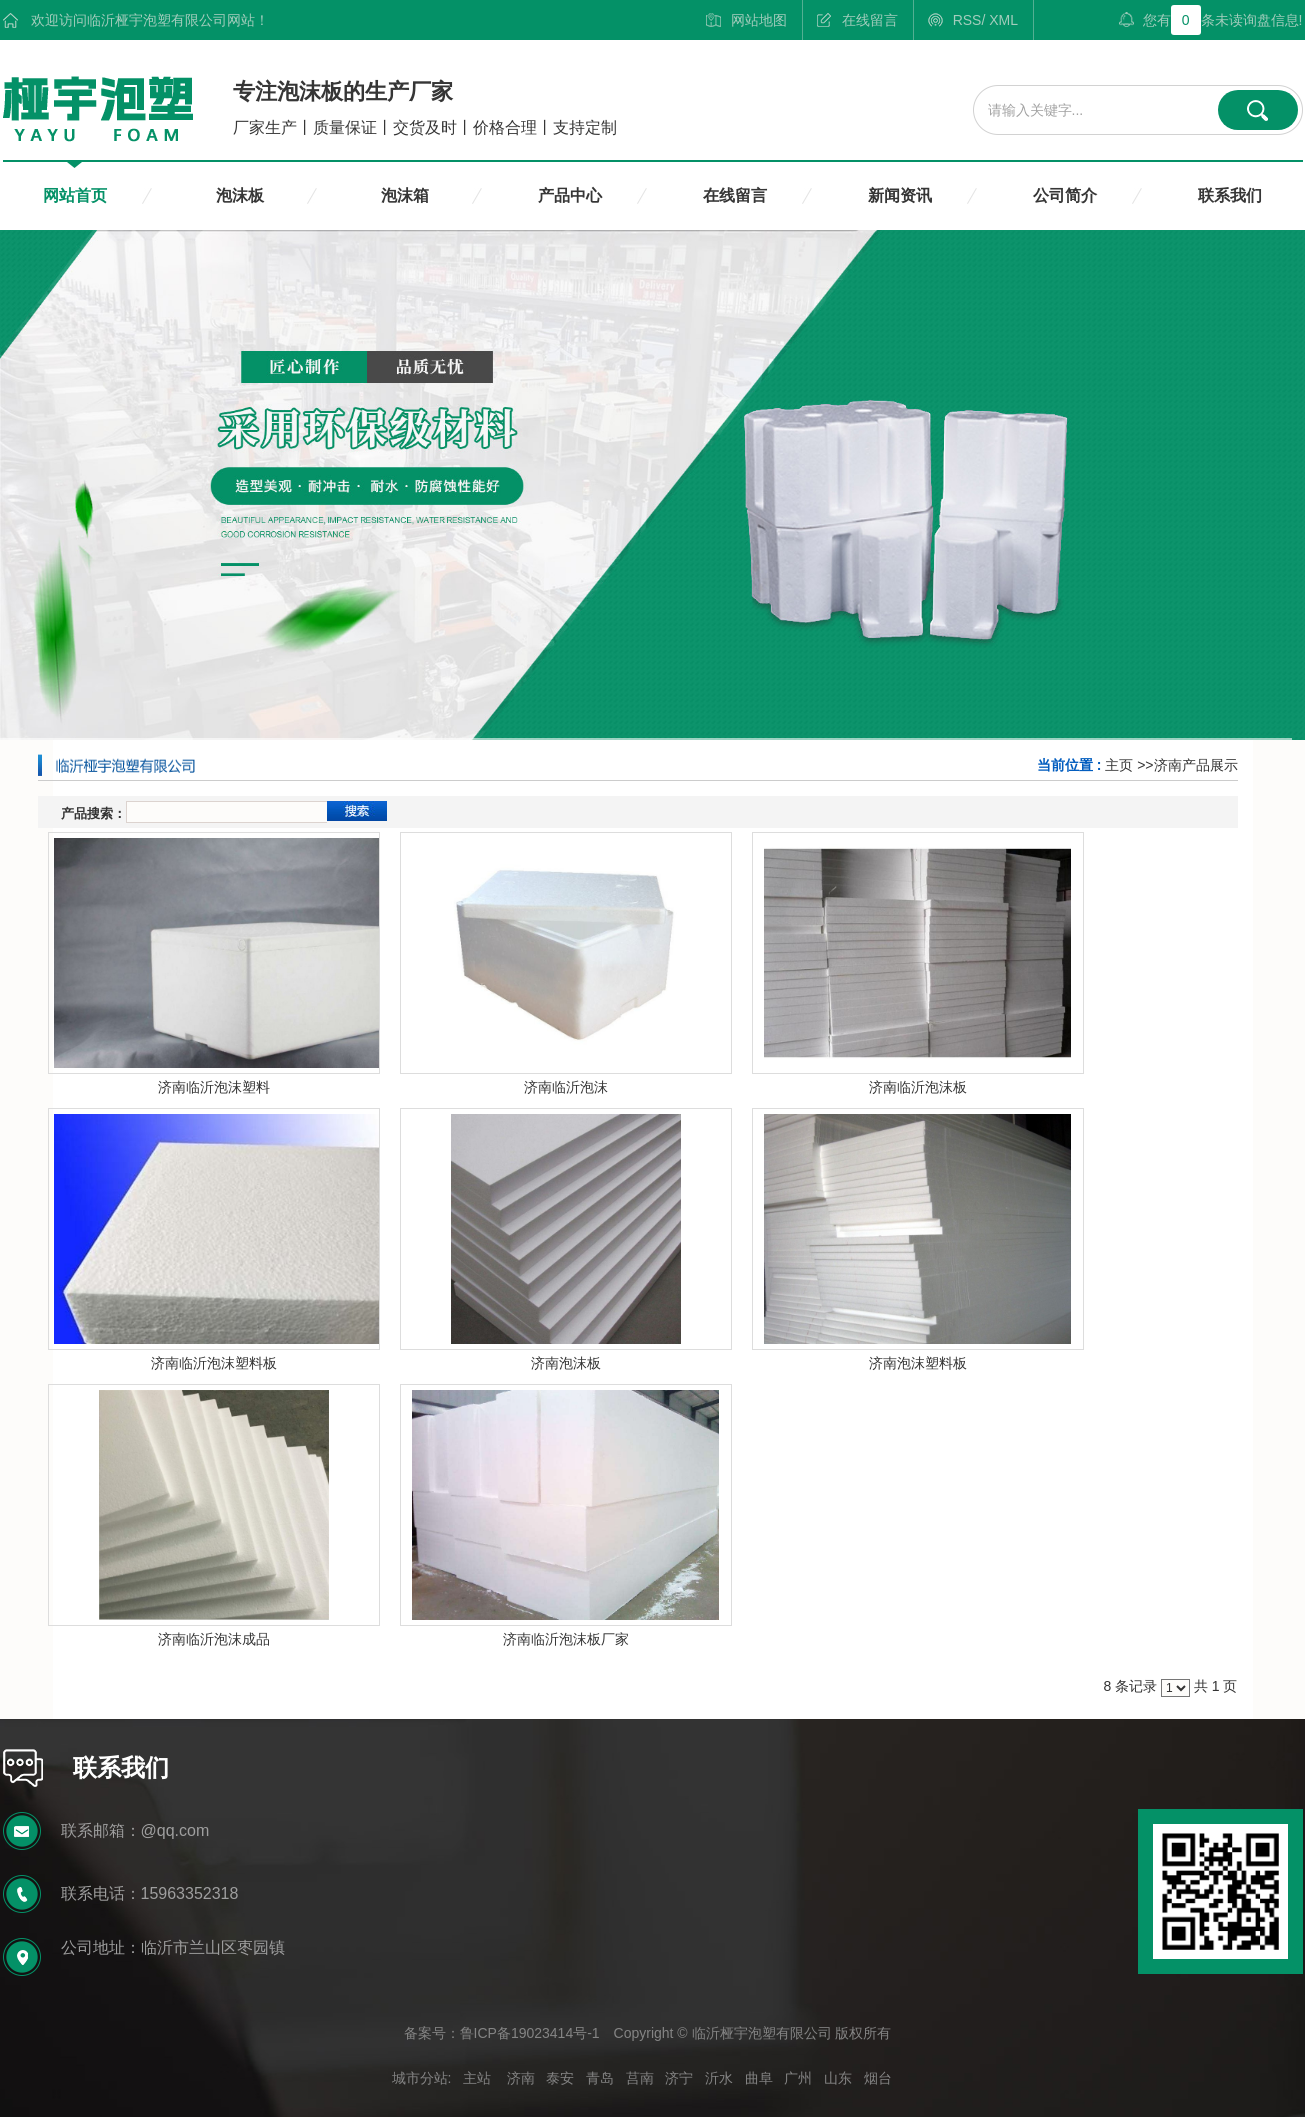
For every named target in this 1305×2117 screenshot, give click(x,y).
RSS (967, 20)
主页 (1119, 765)
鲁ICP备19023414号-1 (530, 2033)
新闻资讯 (900, 195)
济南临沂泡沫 (566, 1087)
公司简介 (1065, 195)
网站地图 (759, 20)
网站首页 (75, 195)
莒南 (640, 2078)
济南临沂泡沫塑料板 (214, 1363)
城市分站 (420, 2078)
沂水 (719, 2078)
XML (1003, 20)
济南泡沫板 (566, 1363)
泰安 (560, 2078)
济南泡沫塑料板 (918, 1363)
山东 (838, 2078)
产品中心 (570, 195)
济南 (521, 2078)
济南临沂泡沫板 (918, 1087)
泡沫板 (240, 195)
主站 (477, 2078)
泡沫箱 (405, 195)
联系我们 (1230, 195)
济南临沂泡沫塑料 (214, 1087)
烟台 (878, 2078)
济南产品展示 (1196, 765)
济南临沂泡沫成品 (214, 1639)
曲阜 (759, 2078)
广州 (798, 2078)
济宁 (679, 2078)
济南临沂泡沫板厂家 (566, 1639)
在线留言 (870, 20)
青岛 (600, 2078)
